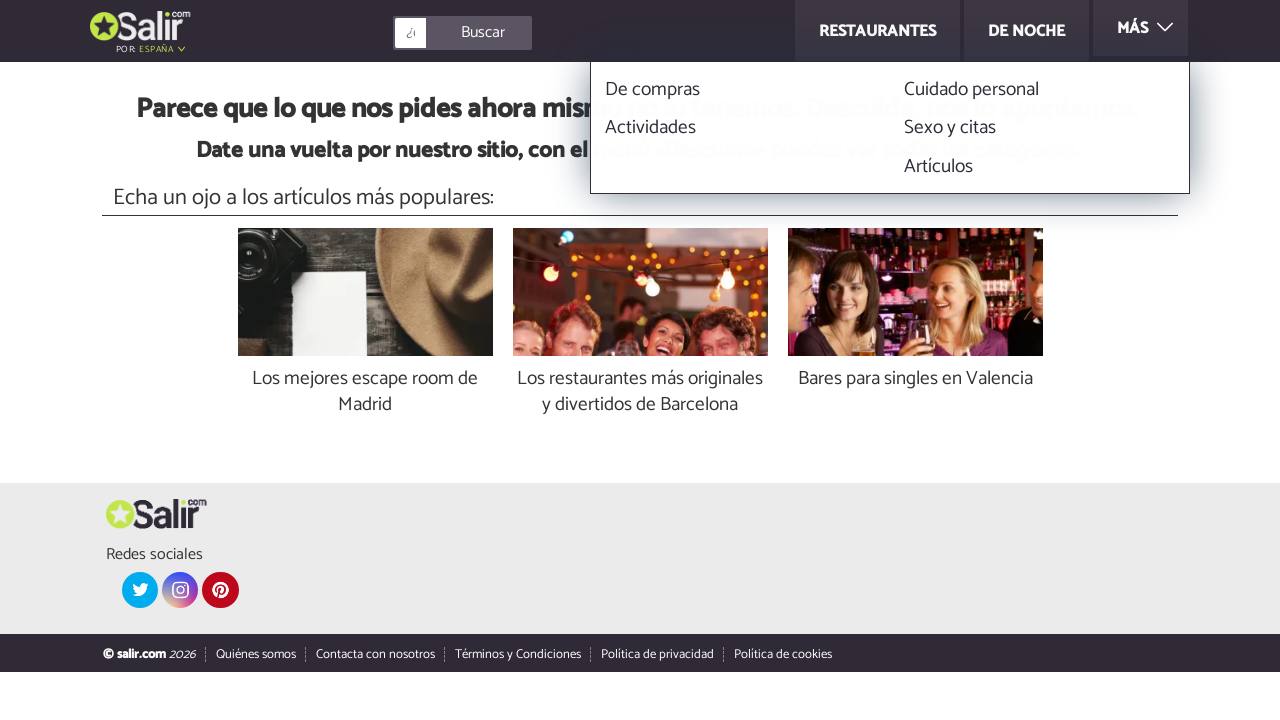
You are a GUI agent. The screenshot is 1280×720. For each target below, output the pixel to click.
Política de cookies (783, 654)
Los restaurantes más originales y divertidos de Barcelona (640, 393)
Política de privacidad (657, 654)
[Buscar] (552, 33)
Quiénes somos (256, 654)
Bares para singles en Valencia (915, 379)
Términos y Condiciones (518, 654)
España (156, 49)
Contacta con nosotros (375, 654)
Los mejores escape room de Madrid (365, 393)
